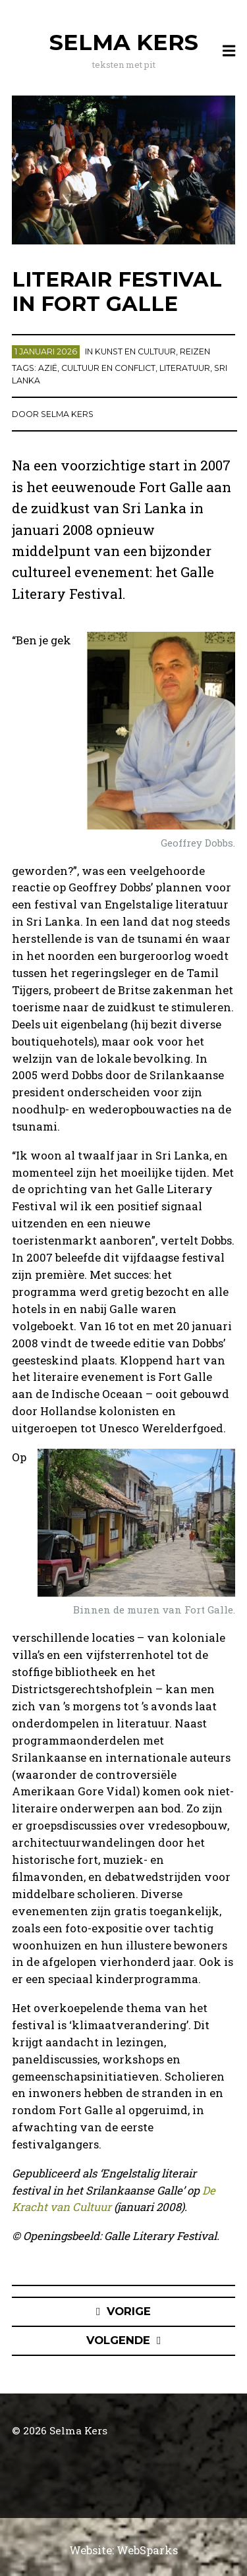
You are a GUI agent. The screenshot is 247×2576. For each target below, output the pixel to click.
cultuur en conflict (108, 368)
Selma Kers (123, 42)
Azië (47, 368)
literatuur (184, 368)
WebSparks (147, 2550)
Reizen (195, 351)
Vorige (129, 2311)
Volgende (118, 2340)
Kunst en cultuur (135, 351)
